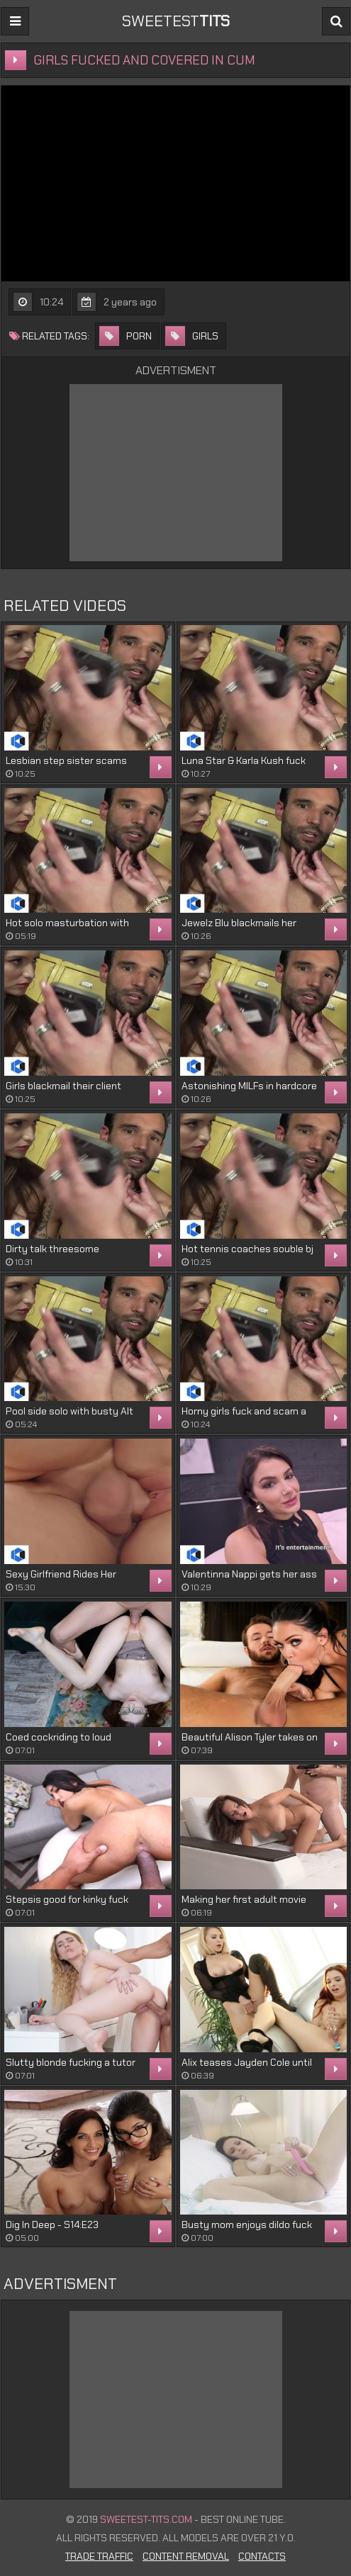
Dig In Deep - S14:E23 (52, 2224)
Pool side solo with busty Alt (69, 1411)
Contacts (262, 2556)
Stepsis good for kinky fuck (67, 1899)
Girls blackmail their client (63, 1085)
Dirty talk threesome (52, 1248)
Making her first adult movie (244, 1899)
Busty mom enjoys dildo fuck (247, 2224)
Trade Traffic (99, 2556)
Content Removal (186, 2556)
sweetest (176, 21)
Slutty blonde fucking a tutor (70, 2062)
